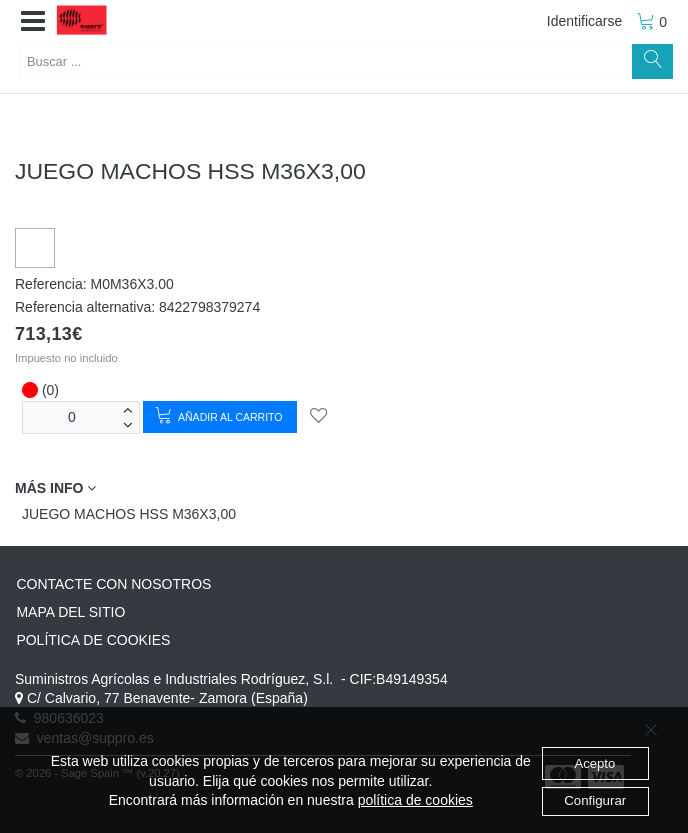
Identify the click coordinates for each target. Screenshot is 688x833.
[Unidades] (72, 417)
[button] (33, 22)
